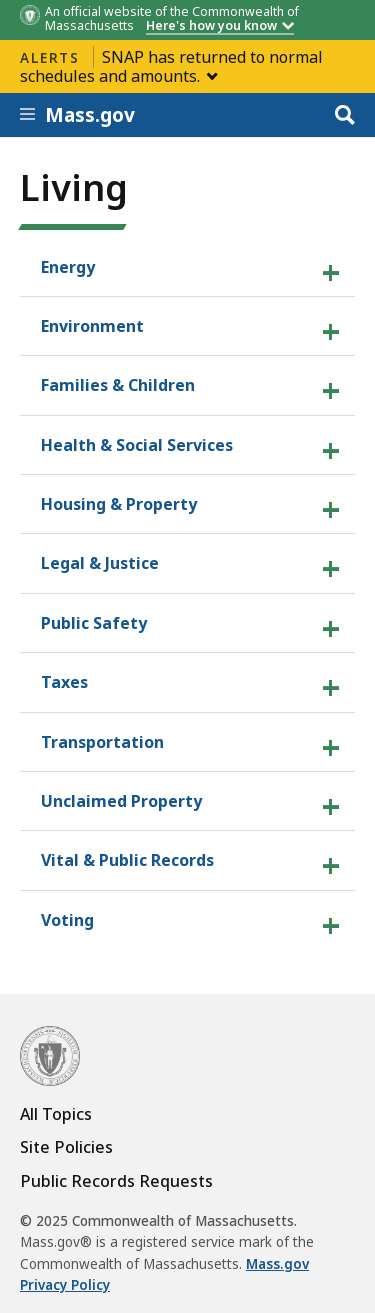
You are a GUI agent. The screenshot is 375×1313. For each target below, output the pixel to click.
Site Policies (66, 1147)
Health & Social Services (137, 445)
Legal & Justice (100, 563)
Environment (92, 326)
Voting (67, 920)
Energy (68, 267)
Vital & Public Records (127, 860)
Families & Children (118, 385)
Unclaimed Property (121, 801)
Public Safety (94, 623)
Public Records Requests (116, 1181)
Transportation (102, 742)
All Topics (56, 1114)
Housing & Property (119, 504)
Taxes (64, 682)
